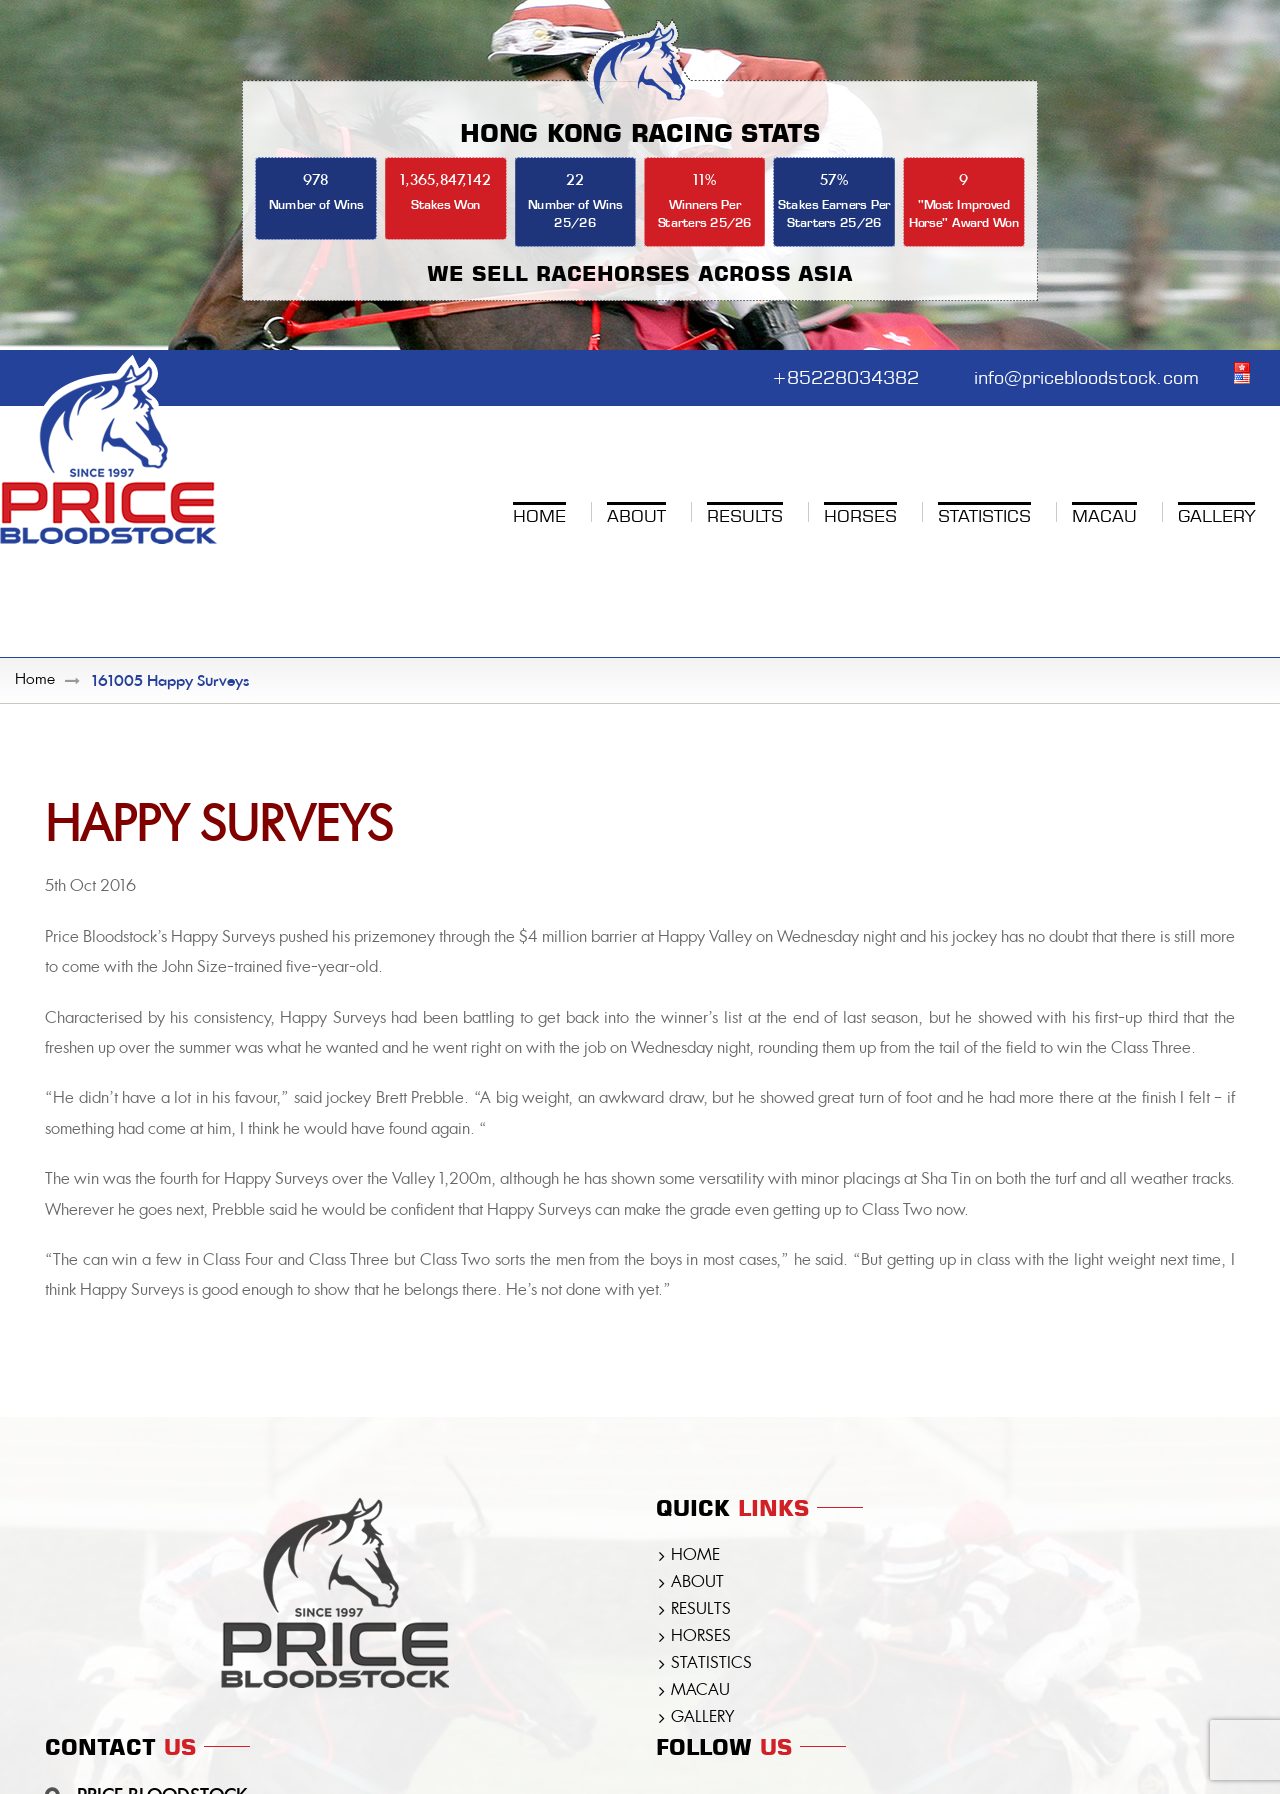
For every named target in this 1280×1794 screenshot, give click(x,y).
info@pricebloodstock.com (1086, 375)
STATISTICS (711, 1664)
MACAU (700, 1691)
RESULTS (701, 1610)
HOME (695, 1556)
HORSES (701, 1637)
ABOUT (697, 1583)
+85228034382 (845, 375)
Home (35, 680)
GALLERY (702, 1718)
